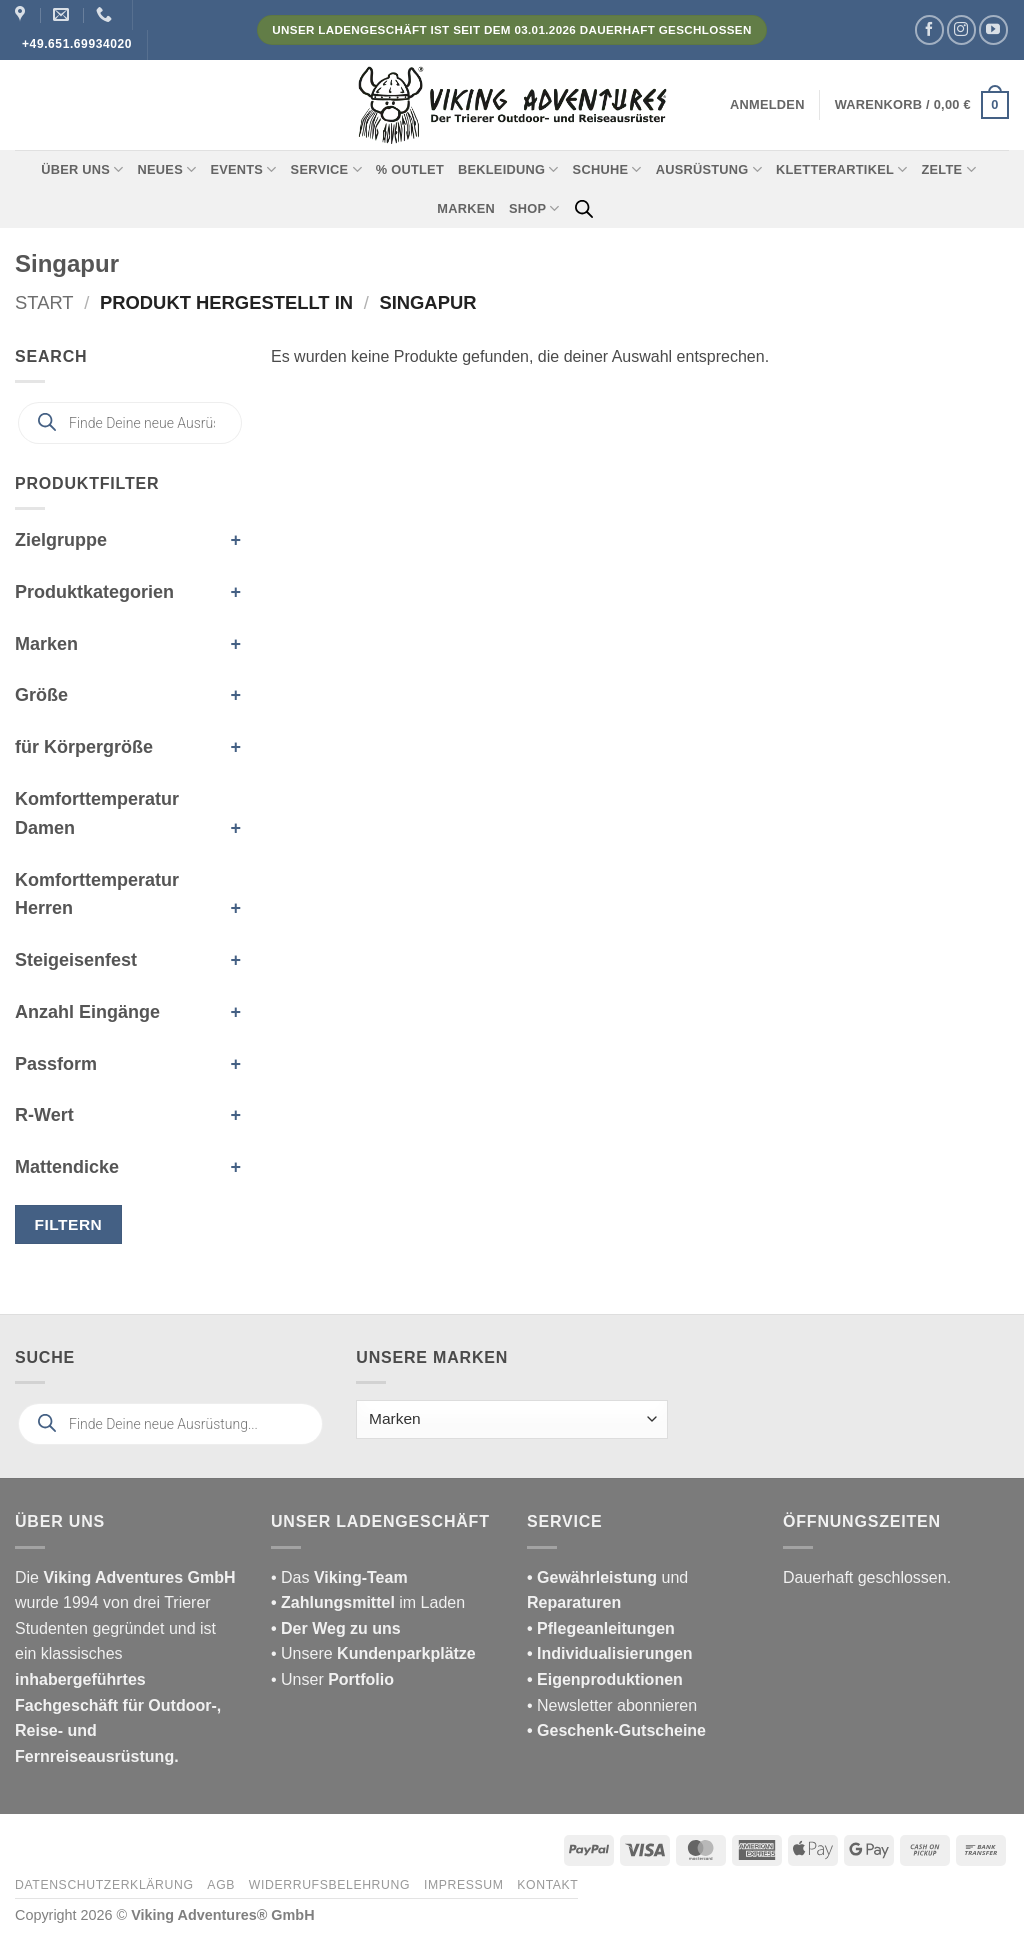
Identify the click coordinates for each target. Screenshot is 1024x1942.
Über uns (82, 169)
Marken (466, 208)
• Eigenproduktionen (605, 1679)
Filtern (69, 1224)
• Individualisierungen (610, 1653)
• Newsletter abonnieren (612, 1705)
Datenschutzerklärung (104, 1885)
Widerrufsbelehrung (329, 1885)
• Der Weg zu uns (336, 1628)
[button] (767, 105)
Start (44, 302)
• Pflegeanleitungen (601, 1628)
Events (243, 169)
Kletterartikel (842, 169)
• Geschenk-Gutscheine (616, 1730)
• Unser (332, 1679)
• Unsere (304, 1653)
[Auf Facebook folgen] (929, 29)
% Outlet (410, 169)
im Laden (368, 1602)
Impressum (464, 1885)
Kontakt (547, 1885)
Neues (167, 169)
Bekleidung (508, 169)
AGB (221, 1885)
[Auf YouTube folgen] (993, 29)
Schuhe (607, 169)
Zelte (948, 169)
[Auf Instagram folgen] (961, 29)
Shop (534, 208)
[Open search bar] (584, 209)
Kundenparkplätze (406, 1653)
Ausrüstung (709, 169)
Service (326, 169)
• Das (339, 1577)
